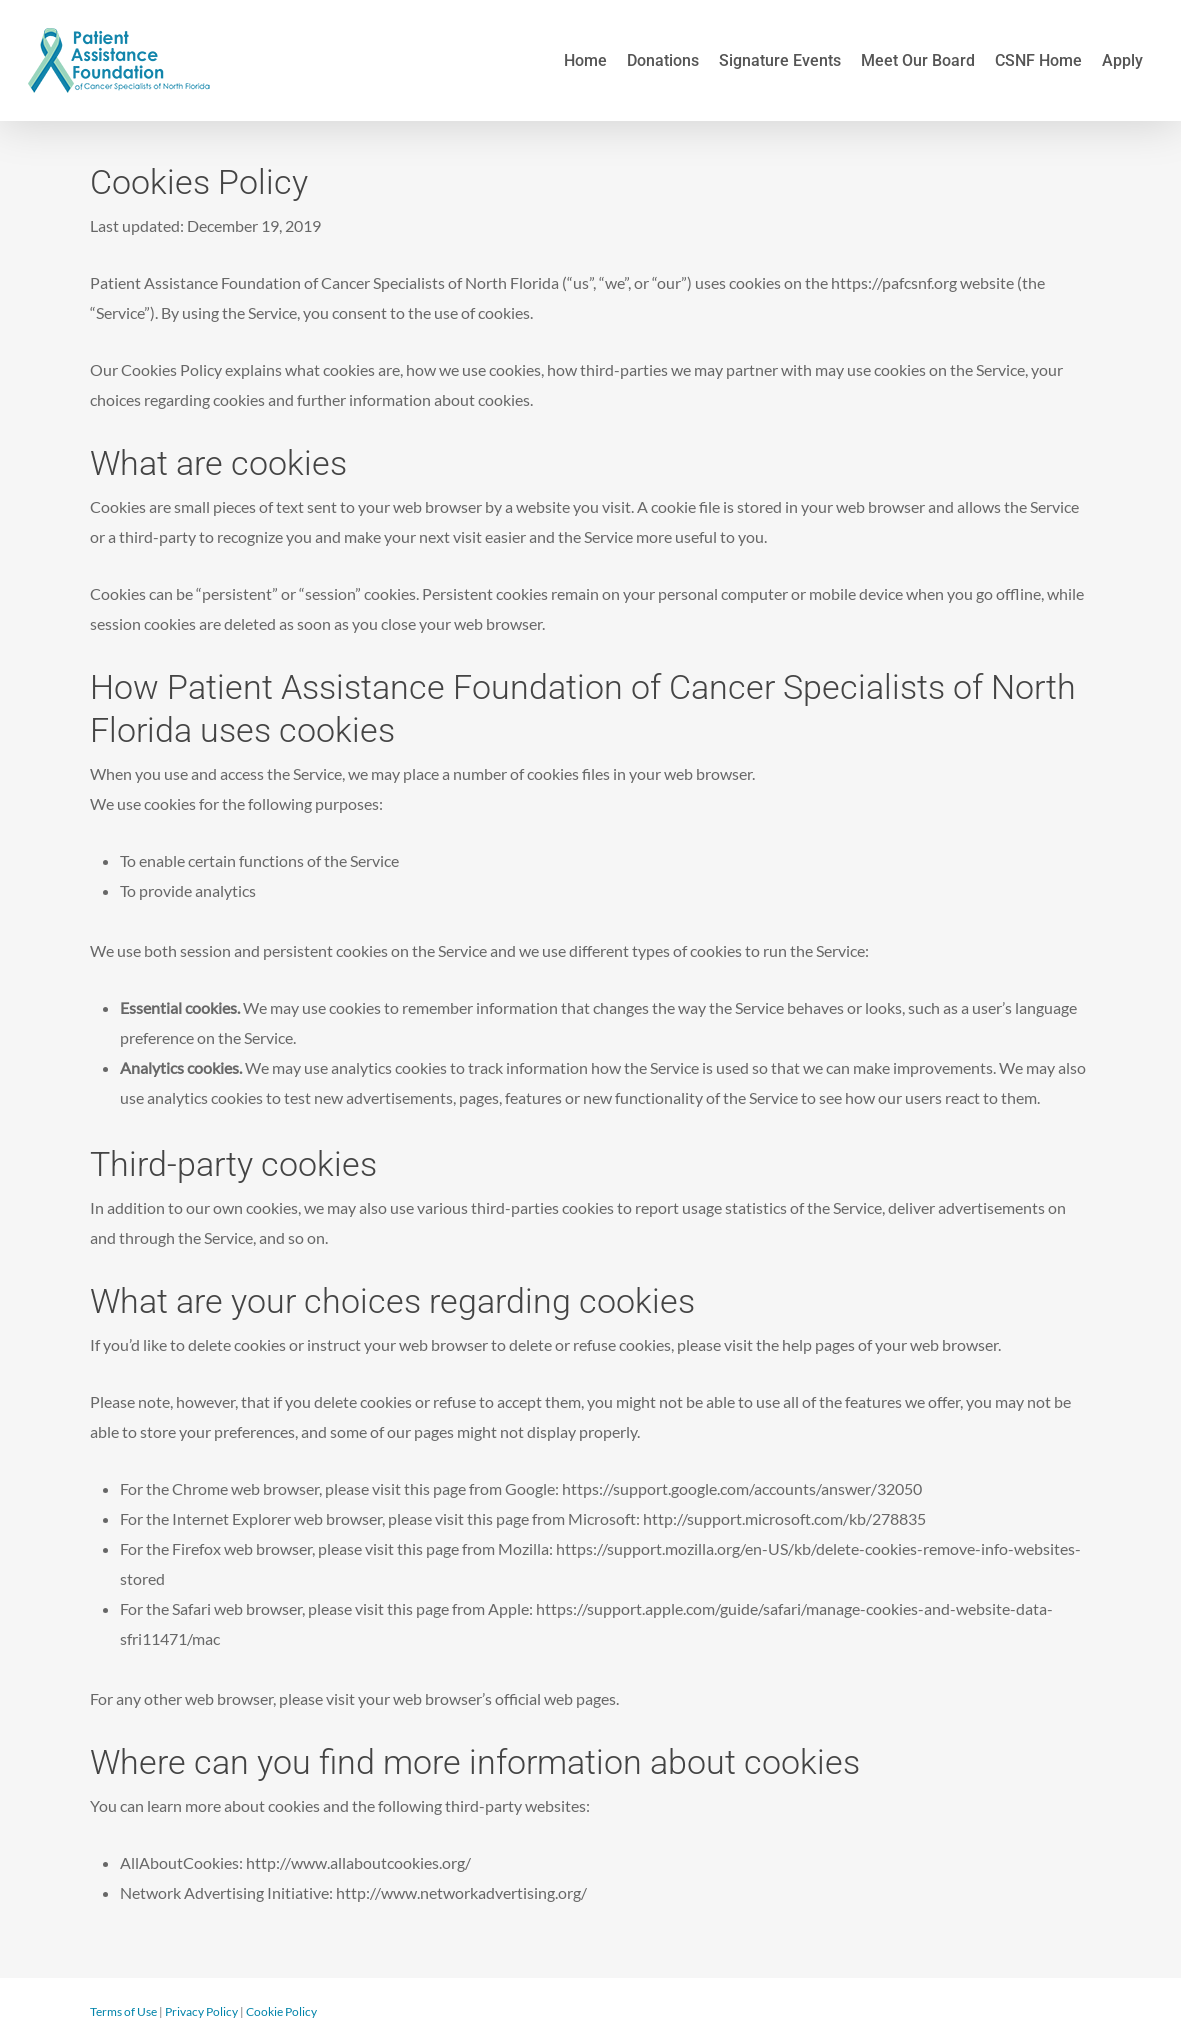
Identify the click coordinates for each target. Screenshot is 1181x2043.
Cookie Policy (281, 2011)
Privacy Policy (201, 2011)
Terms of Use (123, 2011)
